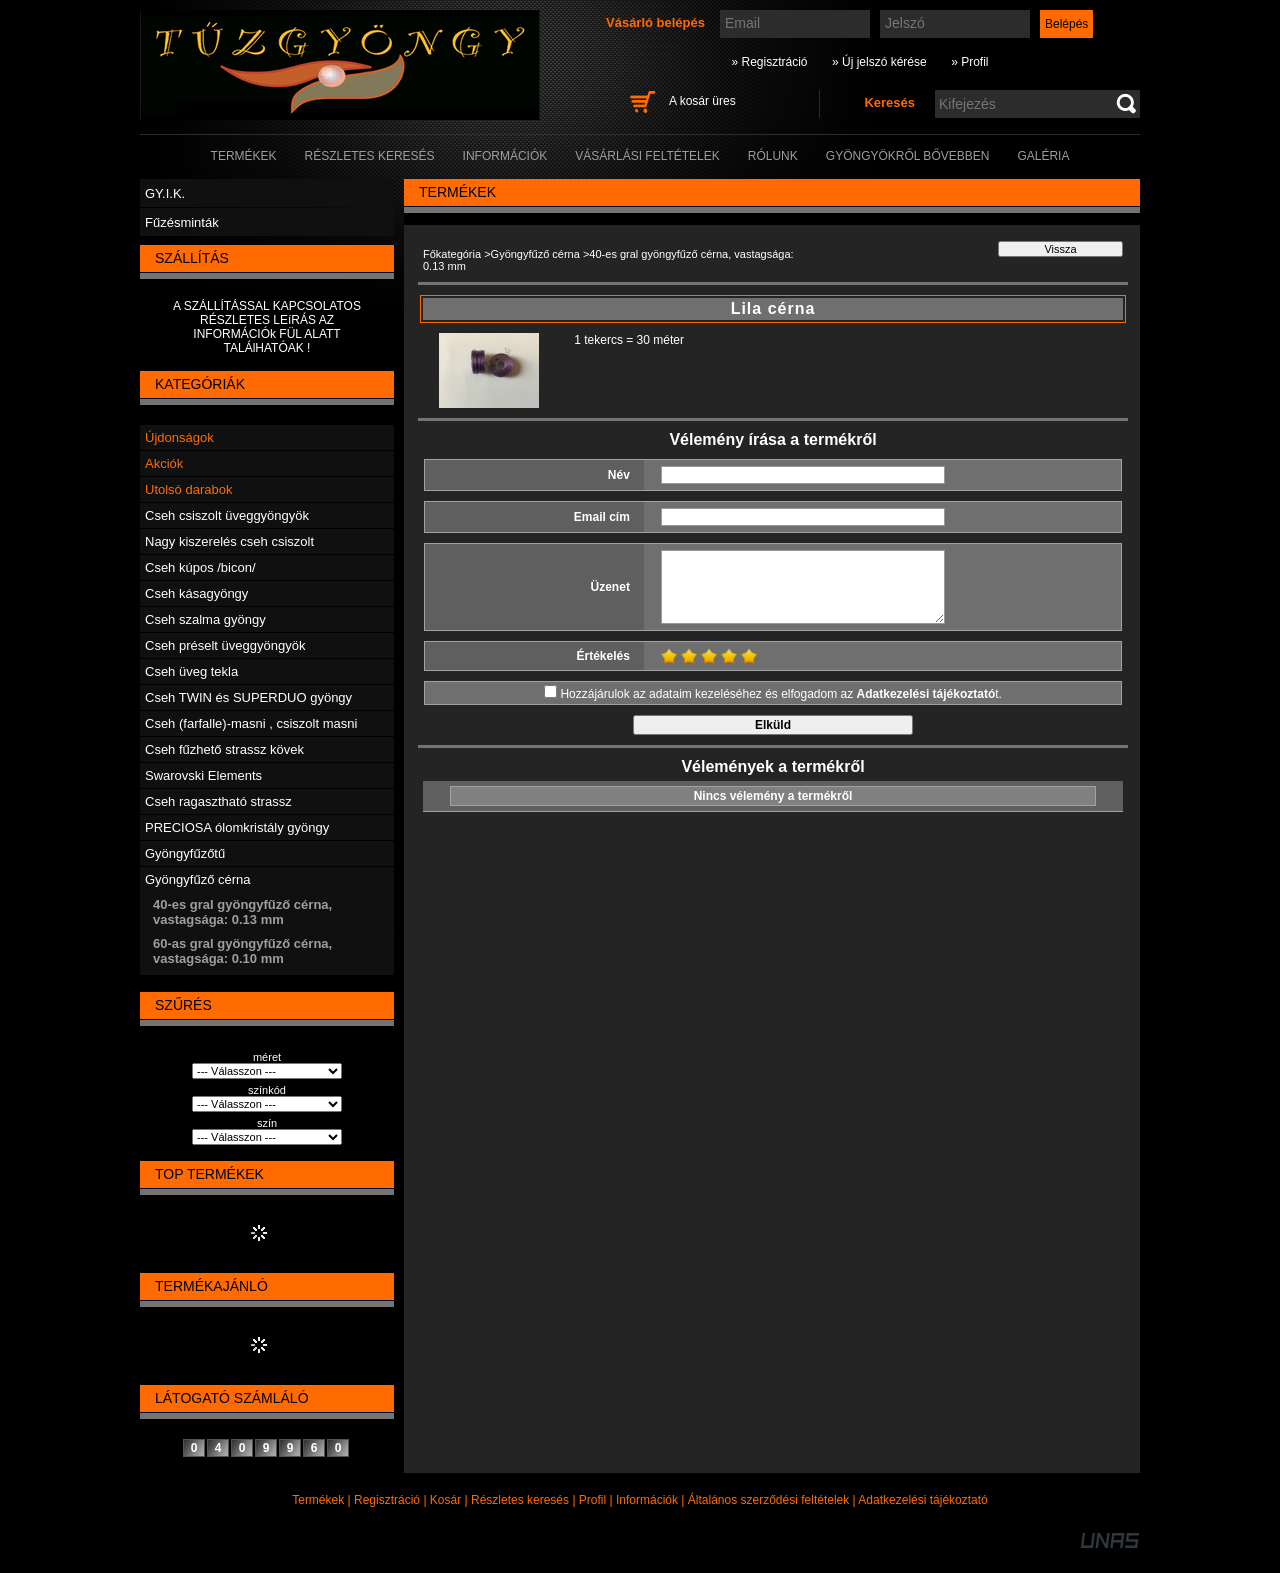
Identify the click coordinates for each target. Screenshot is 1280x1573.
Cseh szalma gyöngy (205, 619)
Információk (647, 1500)
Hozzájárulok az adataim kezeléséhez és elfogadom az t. (781, 694)
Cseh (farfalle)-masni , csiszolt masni (251, 723)
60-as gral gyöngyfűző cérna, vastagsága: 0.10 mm (242, 951)
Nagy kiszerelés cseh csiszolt (229, 541)
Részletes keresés (520, 1500)
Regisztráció (387, 1500)
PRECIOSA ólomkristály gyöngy (237, 827)
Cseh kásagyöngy (196, 593)
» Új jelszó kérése (879, 62)
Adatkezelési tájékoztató (922, 1500)
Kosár (445, 1500)
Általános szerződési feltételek (768, 1500)
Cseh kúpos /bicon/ (200, 567)
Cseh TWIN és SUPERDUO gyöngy (248, 697)
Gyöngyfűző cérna (198, 879)
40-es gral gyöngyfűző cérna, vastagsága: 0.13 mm (242, 912)
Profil (592, 1500)
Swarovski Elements (203, 775)
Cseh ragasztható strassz (218, 801)
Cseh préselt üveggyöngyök (225, 645)
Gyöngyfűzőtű (185, 853)
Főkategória (452, 254)
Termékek (318, 1500)
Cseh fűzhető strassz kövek (224, 749)
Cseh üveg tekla (191, 671)
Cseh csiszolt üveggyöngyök (227, 515)
